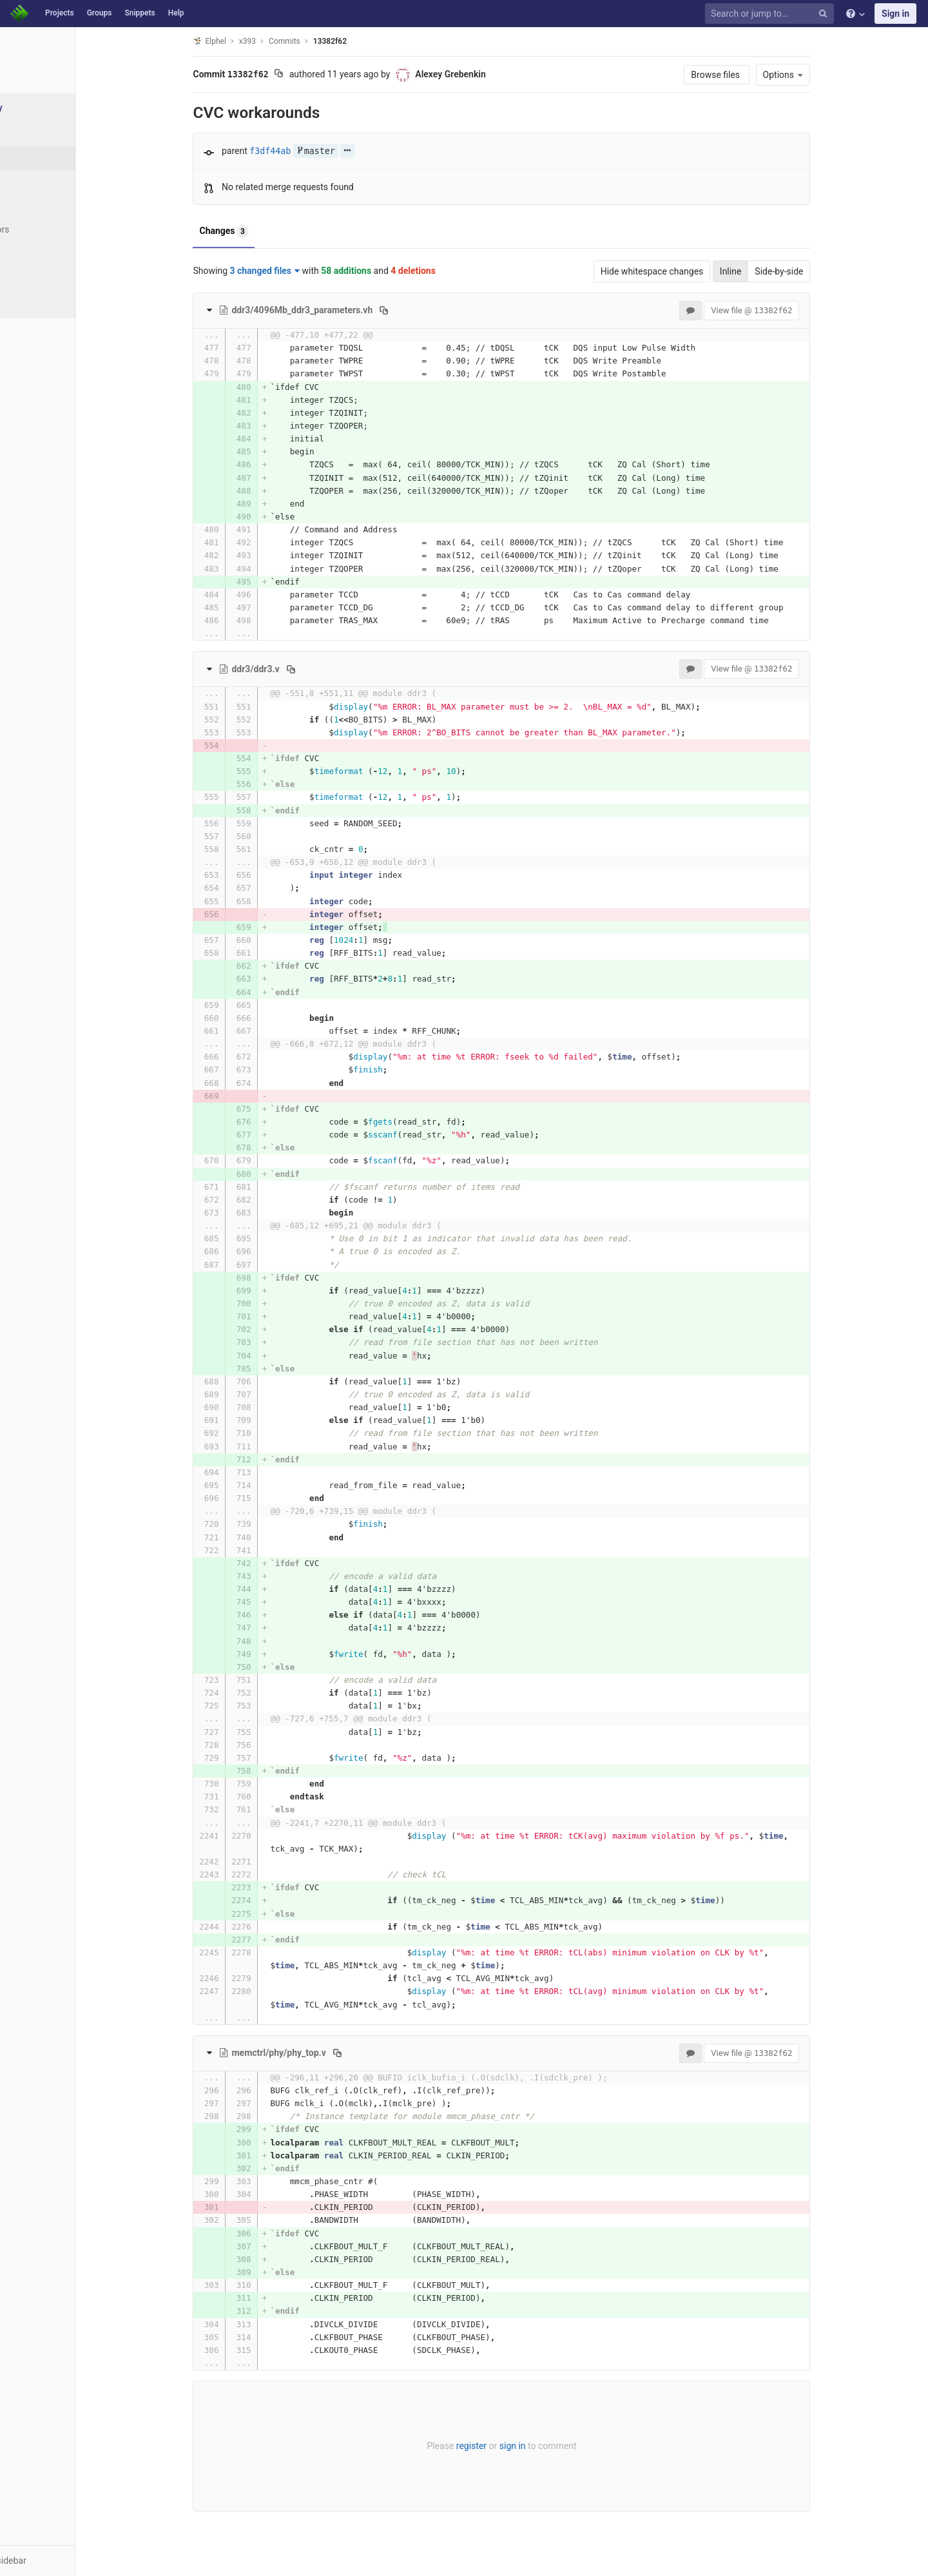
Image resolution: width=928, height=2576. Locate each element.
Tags (35, 205)
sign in (545, 2446)
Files (35, 134)
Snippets (139, 12)
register (504, 2446)
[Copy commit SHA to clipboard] (312, 74)
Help (176, 12)
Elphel (242, 41)
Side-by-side (812, 271)
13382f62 (363, 41)
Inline (764, 271)
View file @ (785, 310)
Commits (44, 158)
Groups (99, 12)
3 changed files (298, 271)
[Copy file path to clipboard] (417, 310)
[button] (70, 2560)
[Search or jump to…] (771, 14)
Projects (59, 12)
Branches (44, 182)
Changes (257, 231)
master (348, 151)
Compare (44, 277)
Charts (39, 301)
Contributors (51, 229)
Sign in (895, 13)
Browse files (749, 75)
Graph (38, 253)
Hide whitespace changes (685, 271)
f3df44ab (303, 151)
